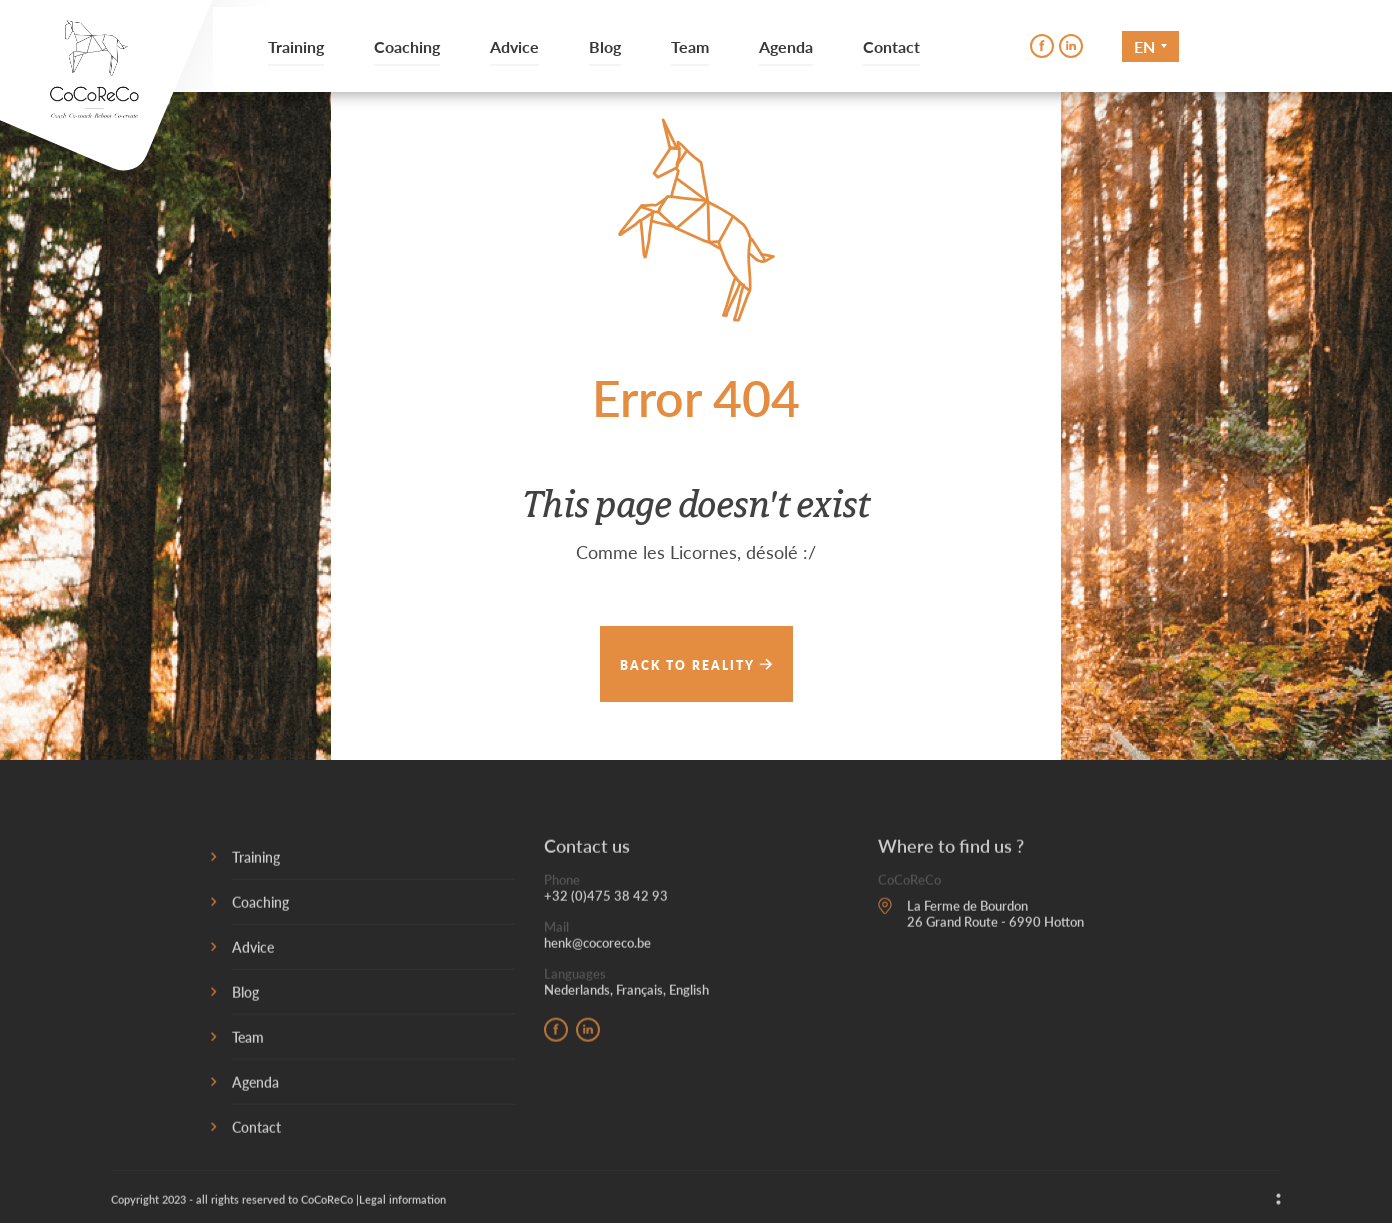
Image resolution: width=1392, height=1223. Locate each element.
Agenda (786, 46)
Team (690, 46)
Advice (514, 46)
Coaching (407, 46)
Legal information (402, 1203)
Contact (891, 46)
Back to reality (696, 664)
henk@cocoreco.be (597, 947)
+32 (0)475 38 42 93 (606, 900)
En (1144, 46)
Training (296, 46)
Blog (605, 46)
